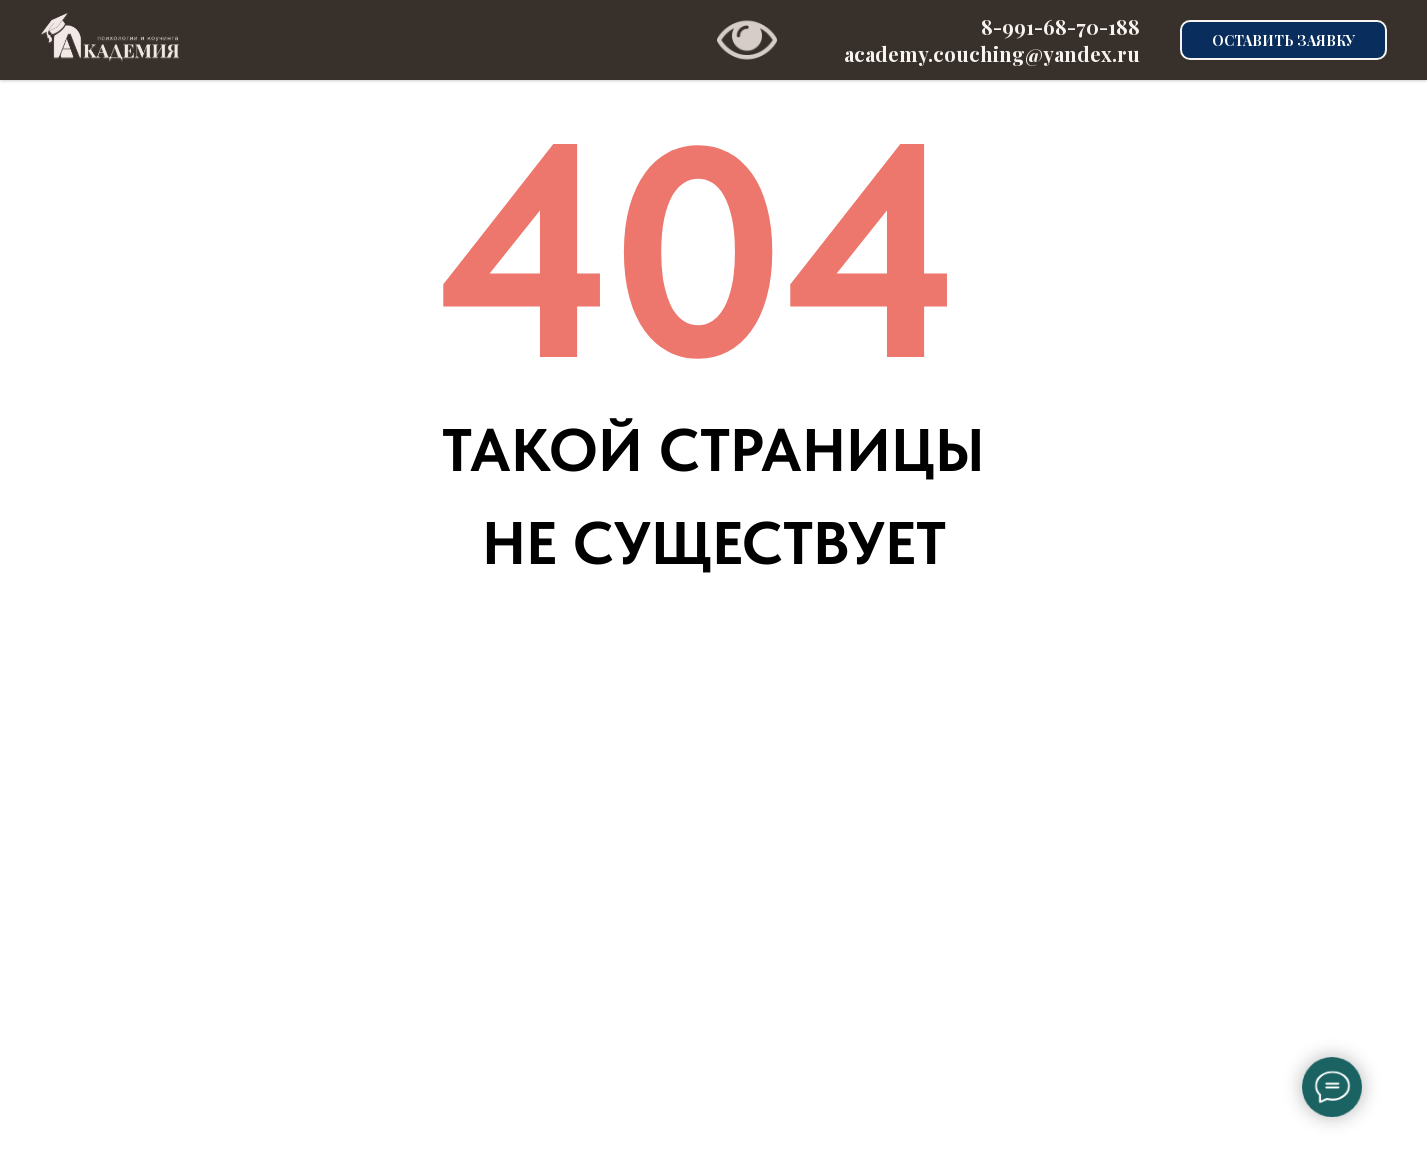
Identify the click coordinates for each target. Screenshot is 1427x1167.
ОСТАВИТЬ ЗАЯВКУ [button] (1283, 40)
